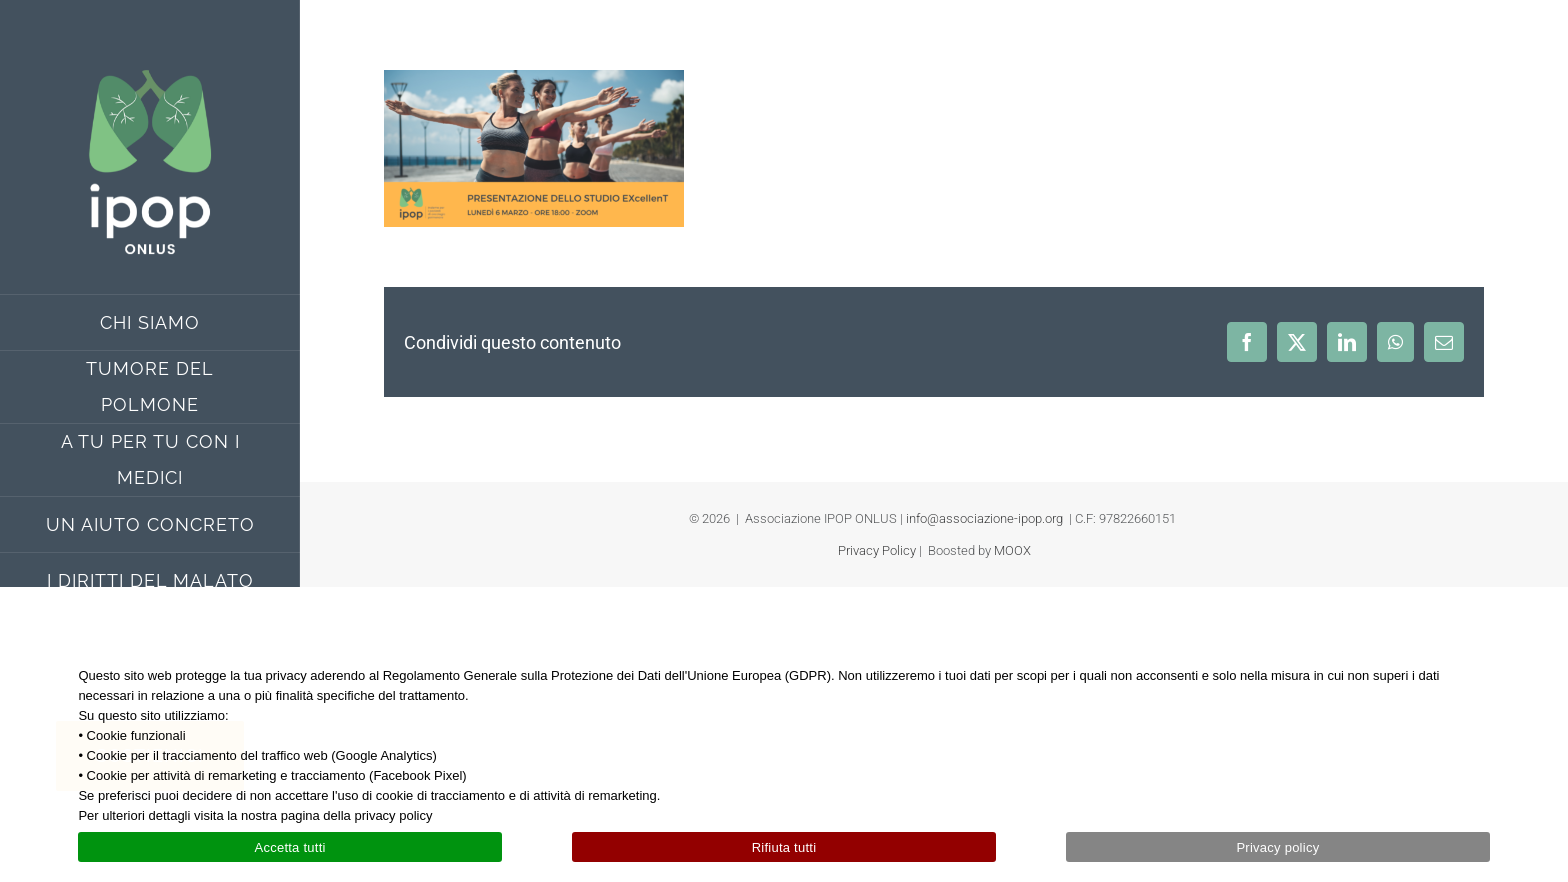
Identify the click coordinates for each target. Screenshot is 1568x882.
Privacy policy (1277, 847)
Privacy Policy (877, 550)
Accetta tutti (289, 847)
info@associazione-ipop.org (984, 518)
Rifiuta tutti (784, 847)
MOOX (1012, 550)
